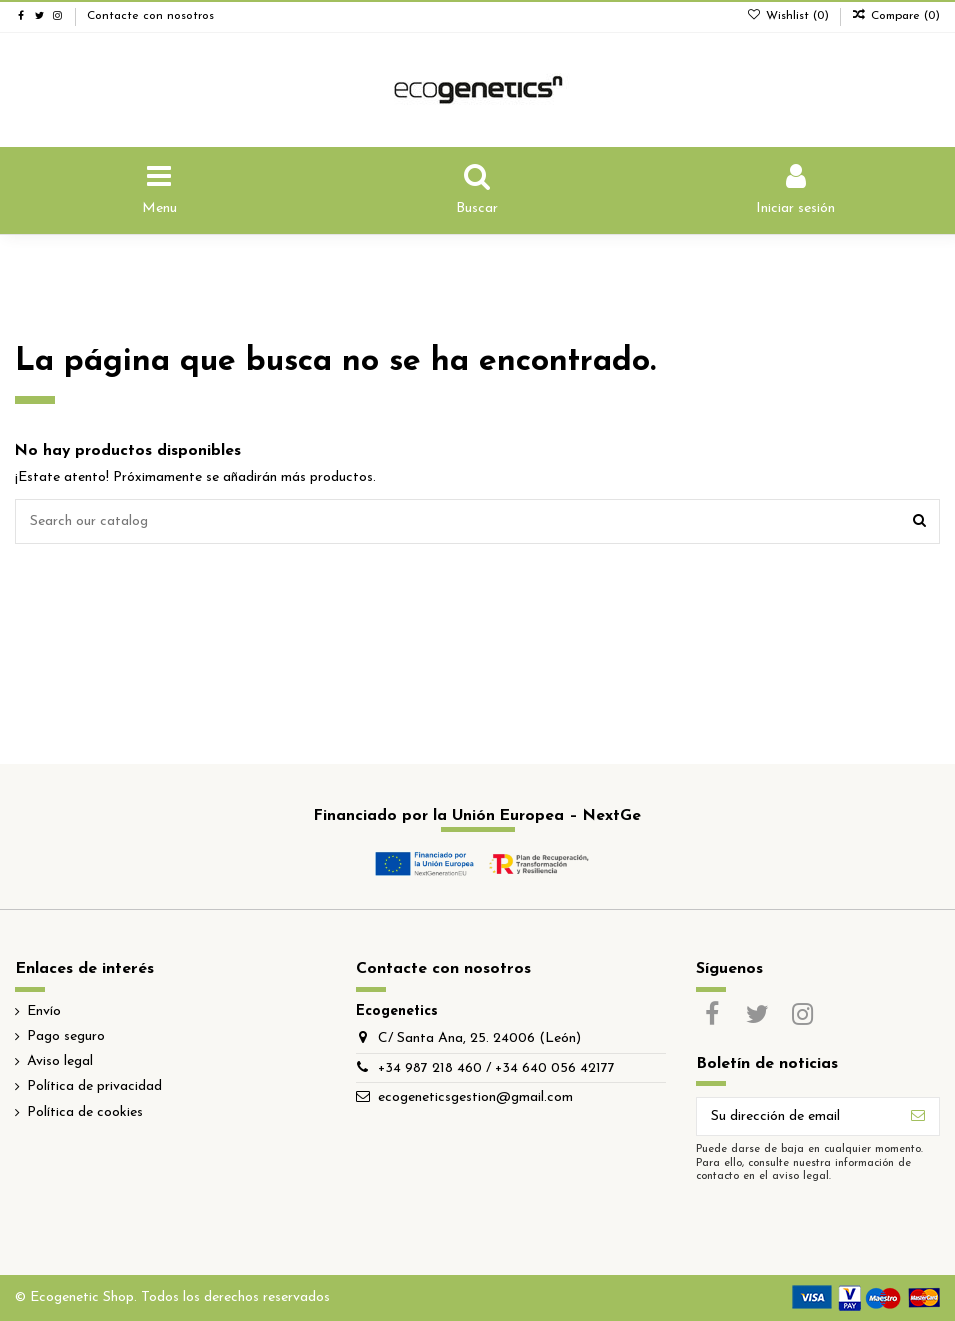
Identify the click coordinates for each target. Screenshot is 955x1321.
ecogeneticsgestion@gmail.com (475, 1097)
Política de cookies (85, 1112)
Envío (44, 1011)
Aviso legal (60, 1061)
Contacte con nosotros (150, 16)
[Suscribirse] (918, 1117)
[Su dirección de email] (797, 1117)
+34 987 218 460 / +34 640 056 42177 (496, 1068)
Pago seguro (66, 1036)
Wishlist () (789, 16)
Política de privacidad (94, 1086)
